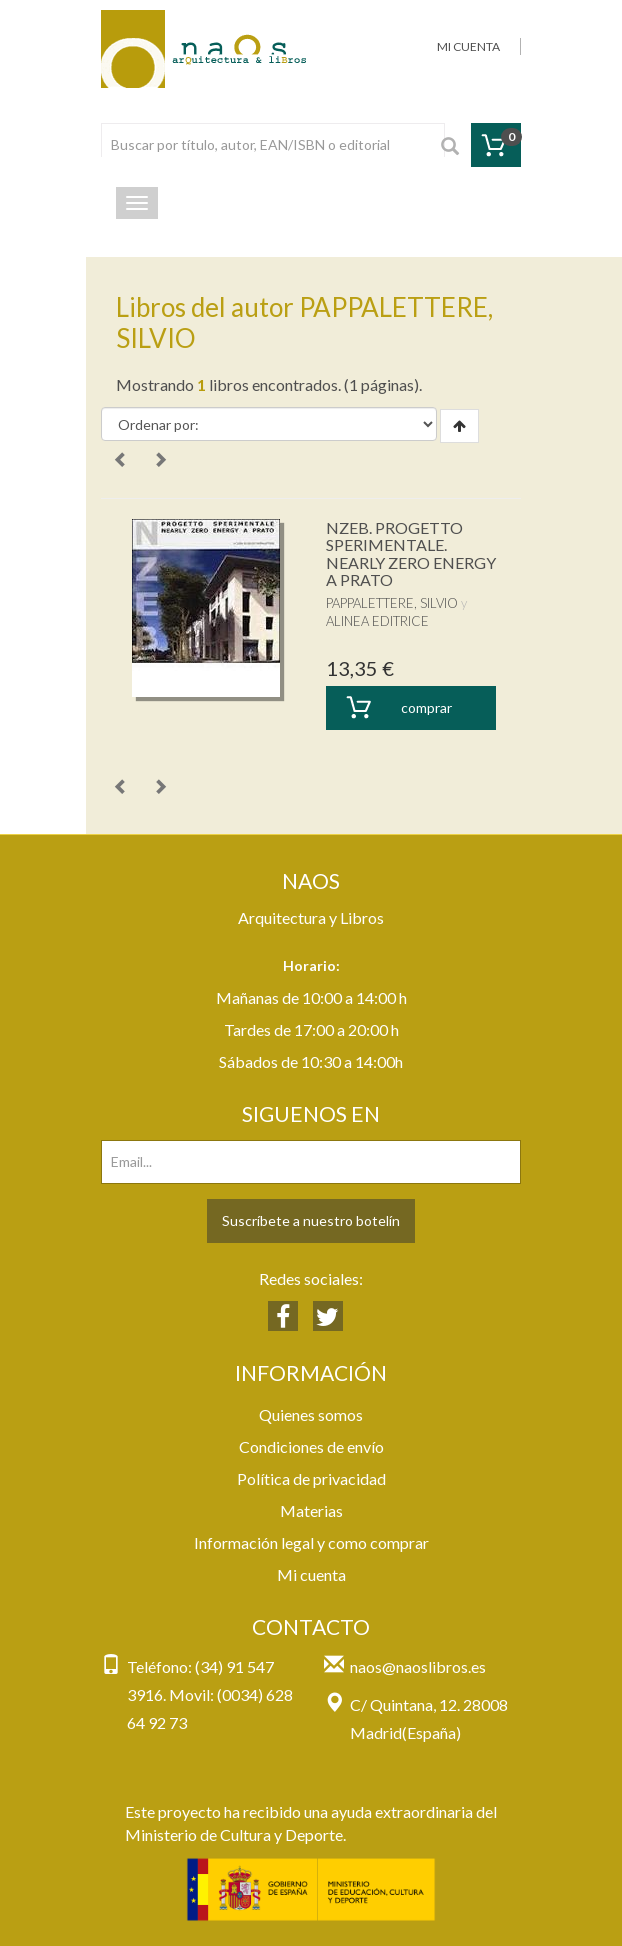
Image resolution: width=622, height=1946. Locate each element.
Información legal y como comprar (311, 1542)
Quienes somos (311, 1414)
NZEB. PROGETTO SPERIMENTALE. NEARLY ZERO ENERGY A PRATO (411, 554)
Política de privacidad (311, 1478)
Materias (311, 1510)
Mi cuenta (311, 1574)
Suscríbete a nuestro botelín (311, 1220)
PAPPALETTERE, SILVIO (392, 603)
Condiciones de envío (311, 1446)
